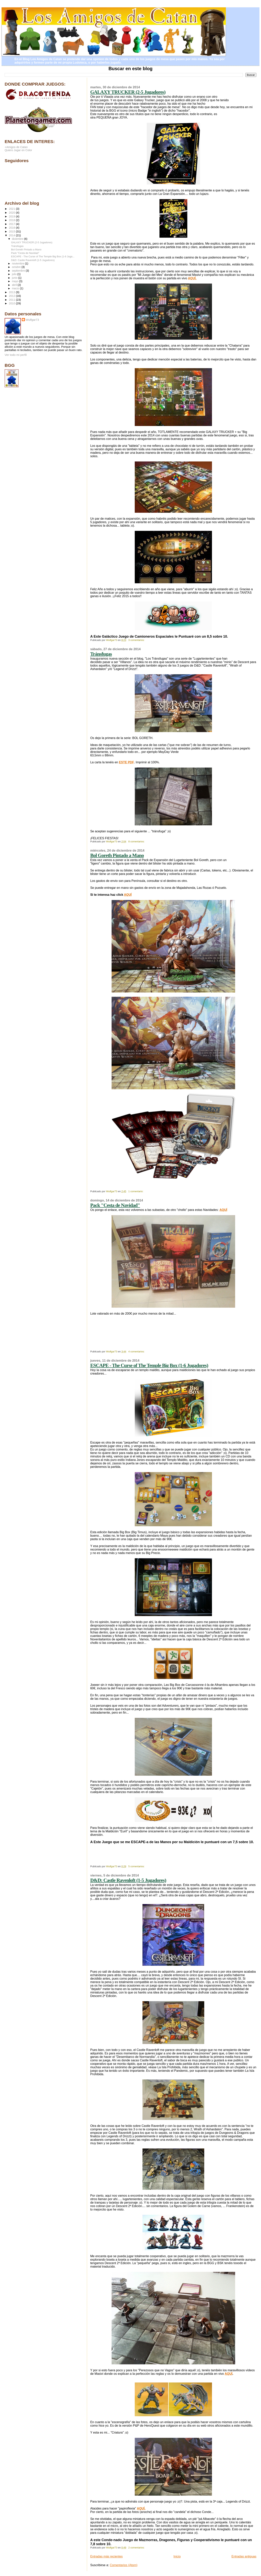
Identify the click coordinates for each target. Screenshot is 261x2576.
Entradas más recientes (106, 2556)
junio (15, 277)
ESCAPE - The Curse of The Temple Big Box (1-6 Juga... (42, 256)
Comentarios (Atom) (123, 2565)
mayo (15, 281)
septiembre (19, 270)
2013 (12, 292)
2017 (12, 224)
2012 (12, 295)
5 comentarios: (136, 1866)
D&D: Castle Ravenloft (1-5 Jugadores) (128, 1880)
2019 (12, 216)
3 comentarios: (136, 640)
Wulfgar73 (32, 319)
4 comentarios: (136, 1351)
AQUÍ (128, 894)
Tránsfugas (101, 654)
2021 (12, 208)
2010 (12, 303)
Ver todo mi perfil (16, 354)
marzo (16, 288)
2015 (12, 231)
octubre (17, 267)
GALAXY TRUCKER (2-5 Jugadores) (127, 92)
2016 (12, 227)
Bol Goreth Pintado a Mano (117, 855)
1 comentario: (136, 1191)
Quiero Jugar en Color (18, 150)
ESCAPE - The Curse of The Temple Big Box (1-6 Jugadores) (149, 1365)
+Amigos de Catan (16, 147)
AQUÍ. (192, 278)
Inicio (177, 2556)
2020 (12, 212)
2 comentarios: (136, 2547)
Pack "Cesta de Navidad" (115, 1205)
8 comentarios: (136, 841)
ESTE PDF (126, 762)
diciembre (18, 238)
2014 (12, 235)
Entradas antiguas (243, 2556)
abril (15, 285)
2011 (12, 299)
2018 (12, 220)
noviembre (18, 263)
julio (14, 274)
